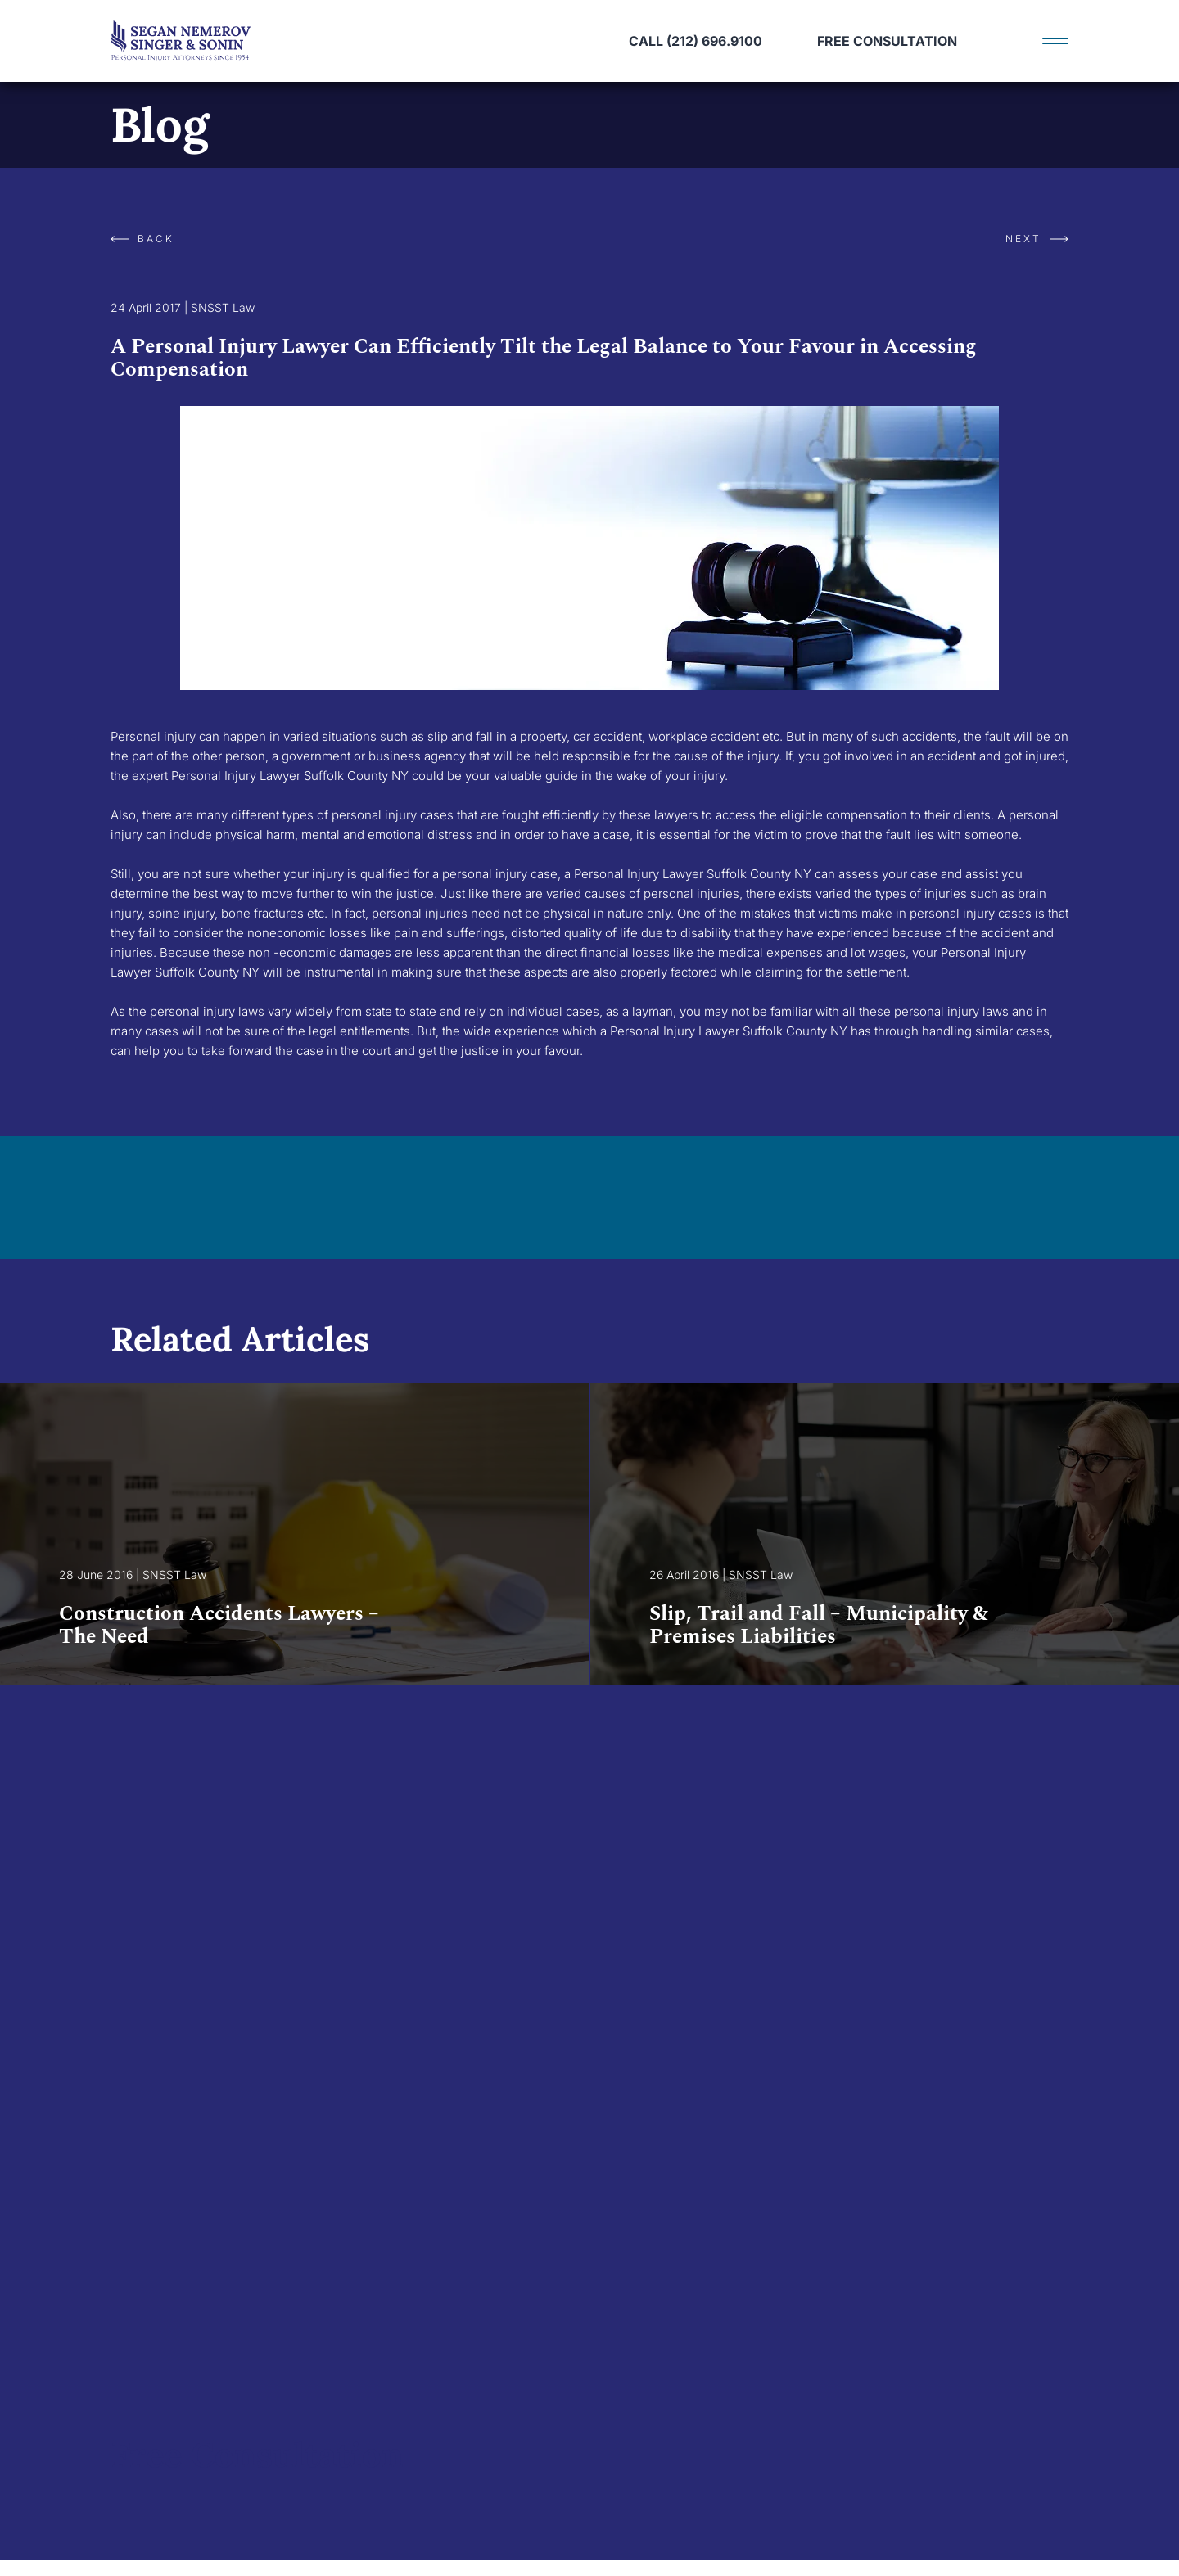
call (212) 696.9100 (695, 41)
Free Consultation (887, 41)
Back (142, 238)
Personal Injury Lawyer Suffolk (660, 874)
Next (1036, 238)
